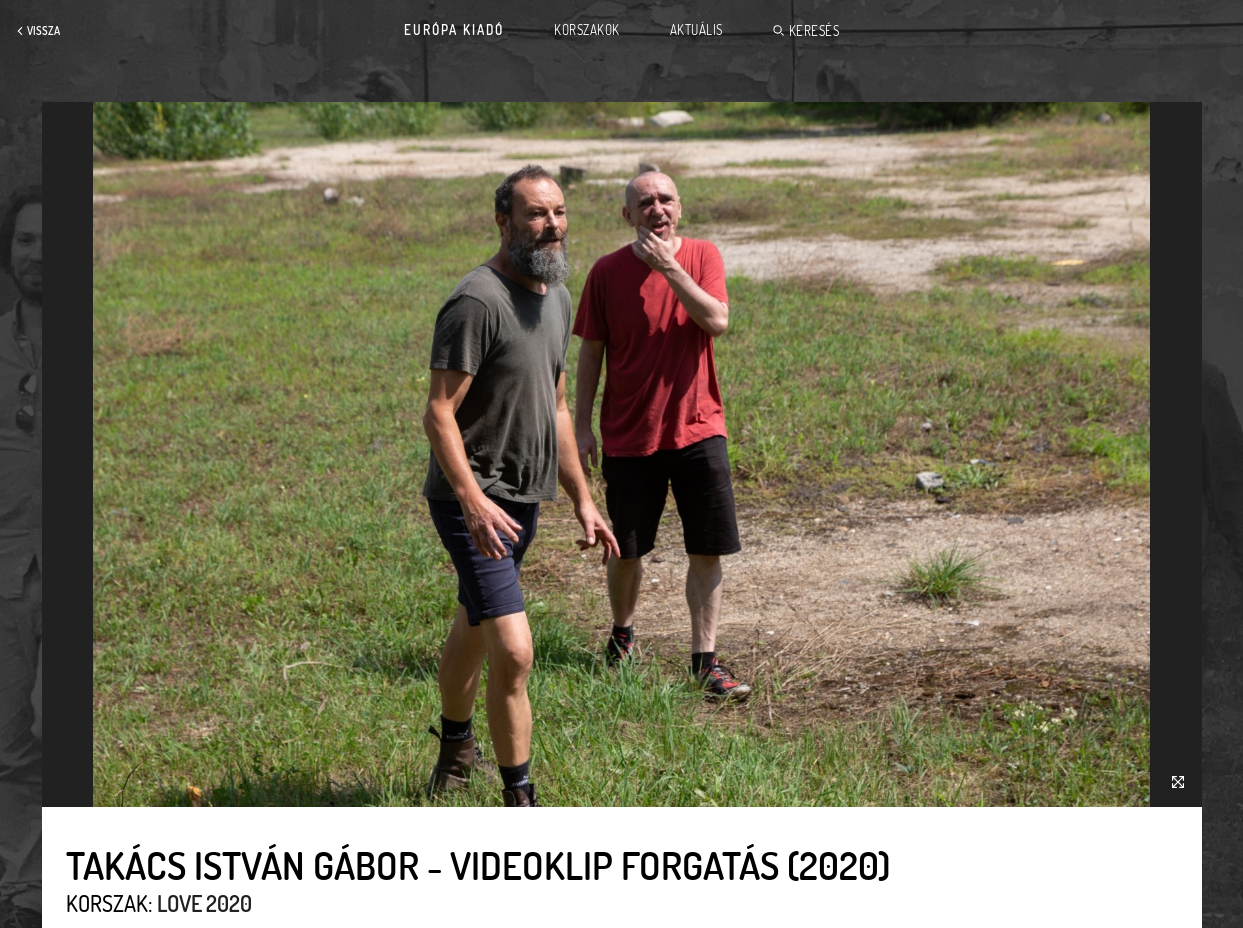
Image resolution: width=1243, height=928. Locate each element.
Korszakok (587, 30)
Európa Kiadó (454, 30)
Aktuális (696, 30)
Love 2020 (204, 903)
